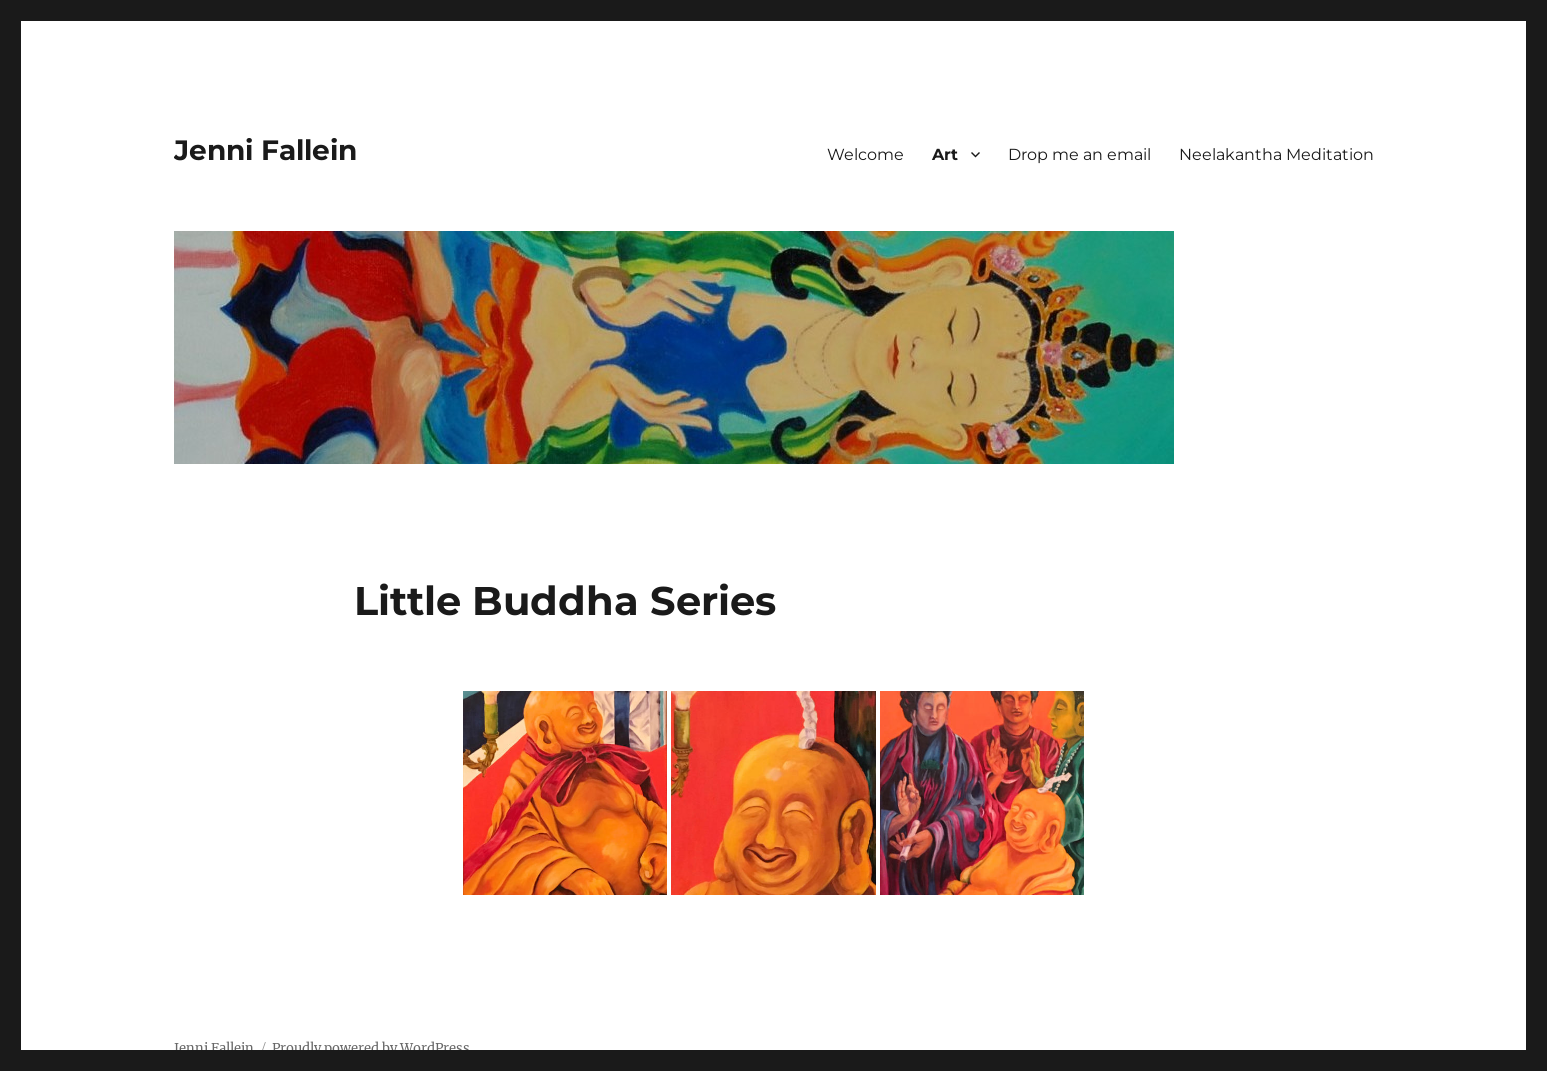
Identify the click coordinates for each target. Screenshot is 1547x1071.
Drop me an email (1079, 154)
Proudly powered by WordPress (371, 1048)
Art (945, 154)
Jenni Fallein (265, 150)
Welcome (865, 154)
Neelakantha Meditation (1276, 154)
